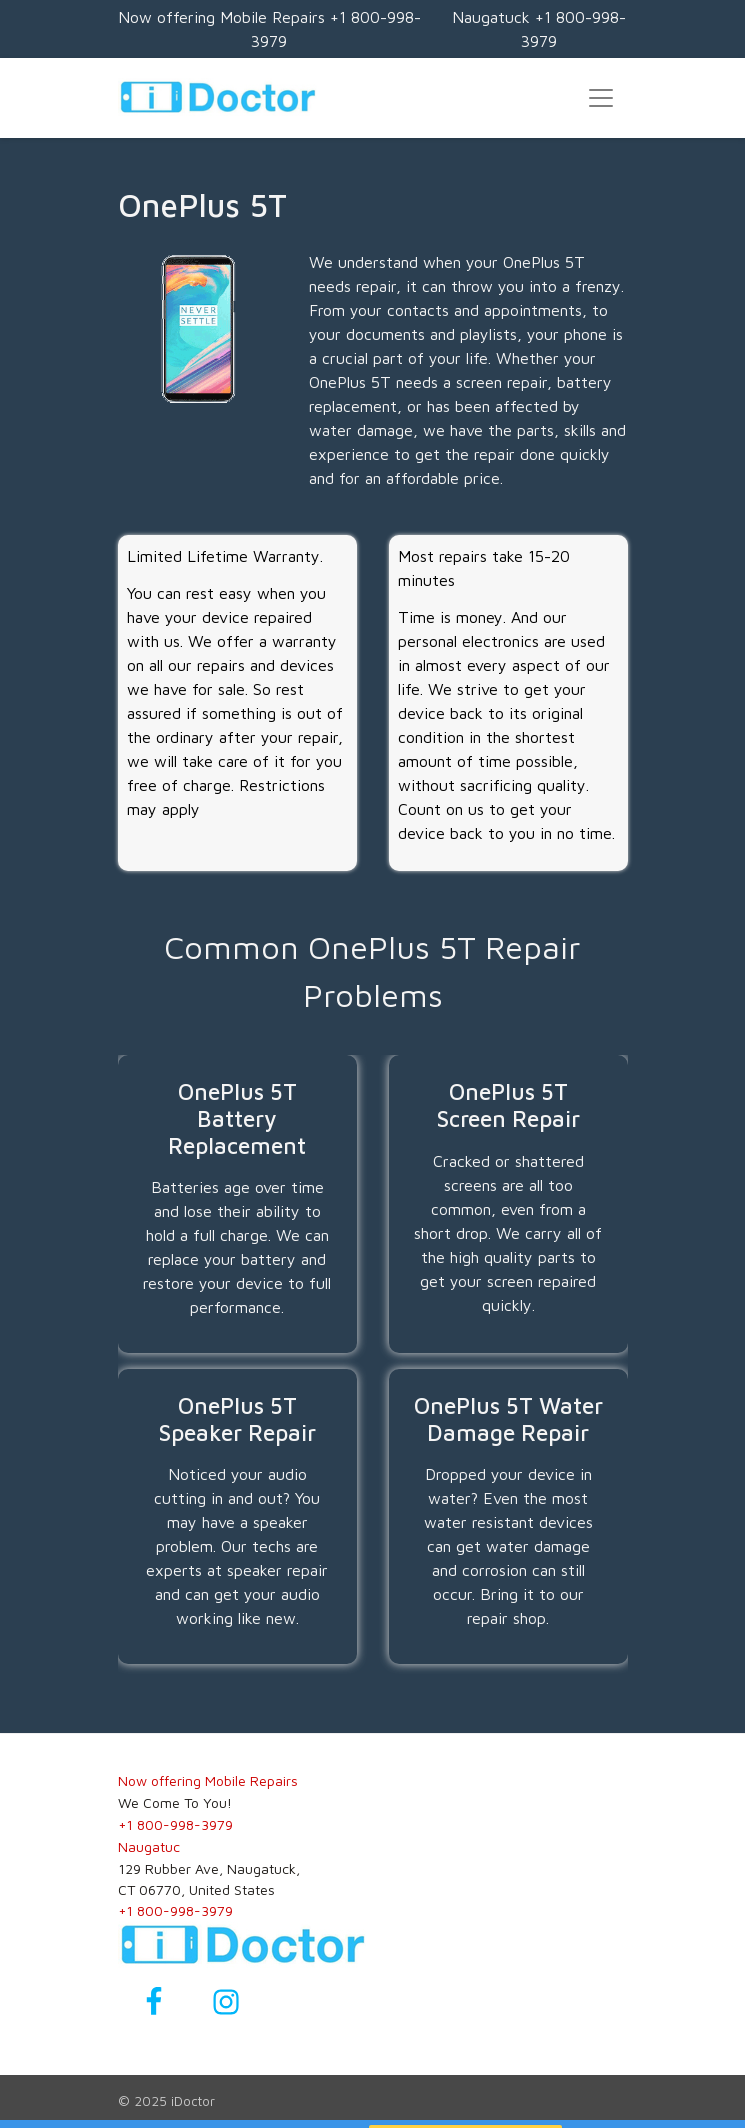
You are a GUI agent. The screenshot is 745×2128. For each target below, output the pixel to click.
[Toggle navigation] (601, 98)
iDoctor (193, 2101)
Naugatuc (149, 1846)
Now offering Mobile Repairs (208, 1780)
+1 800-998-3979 (175, 1824)
